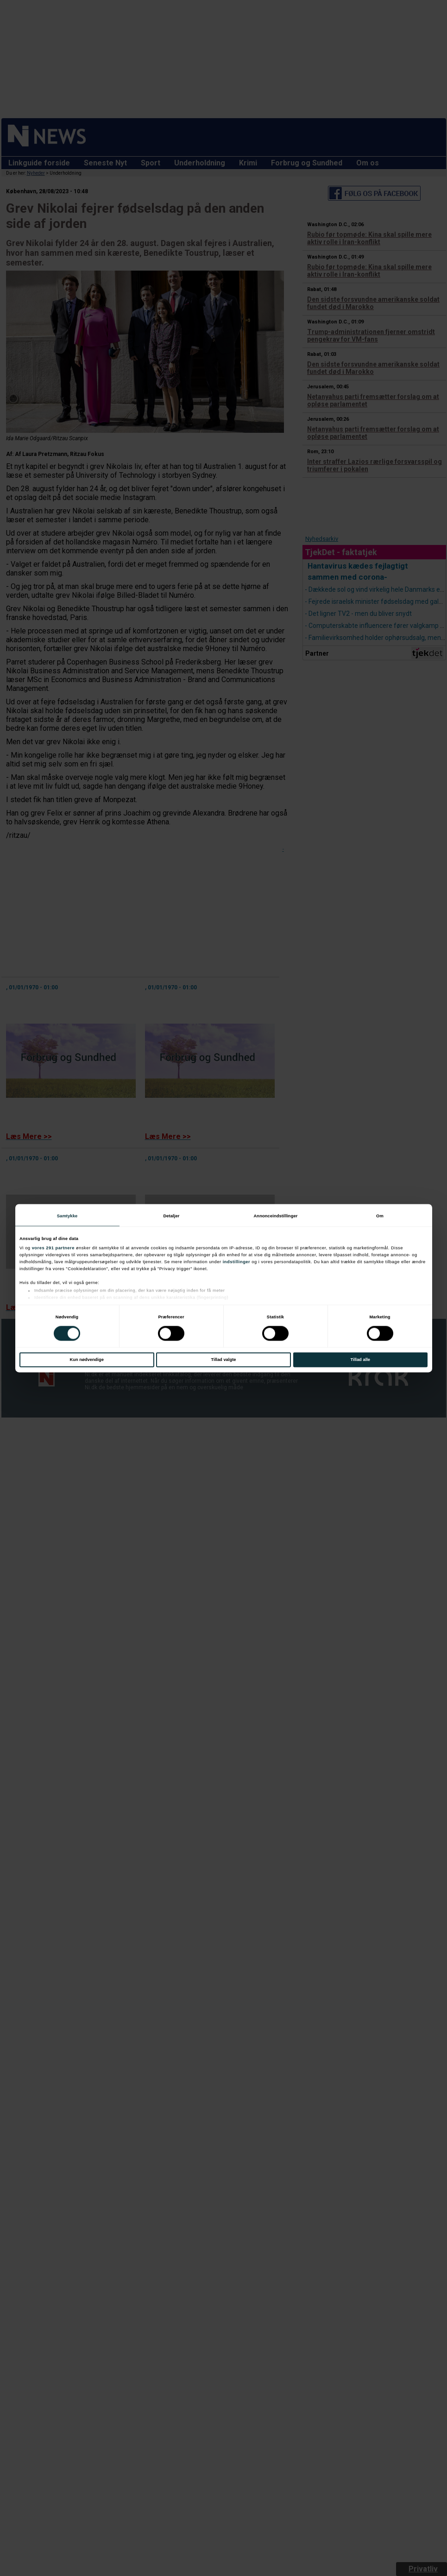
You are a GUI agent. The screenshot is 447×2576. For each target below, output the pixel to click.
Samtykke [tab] (67, 1216)
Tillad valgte (223, 1359)
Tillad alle (360, 1359)
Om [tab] (380, 1216)
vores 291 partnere (53, 1248)
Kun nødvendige (87, 1359)
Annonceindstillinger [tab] (275, 1216)
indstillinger (237, 1262)
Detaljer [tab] (171, 1216)
